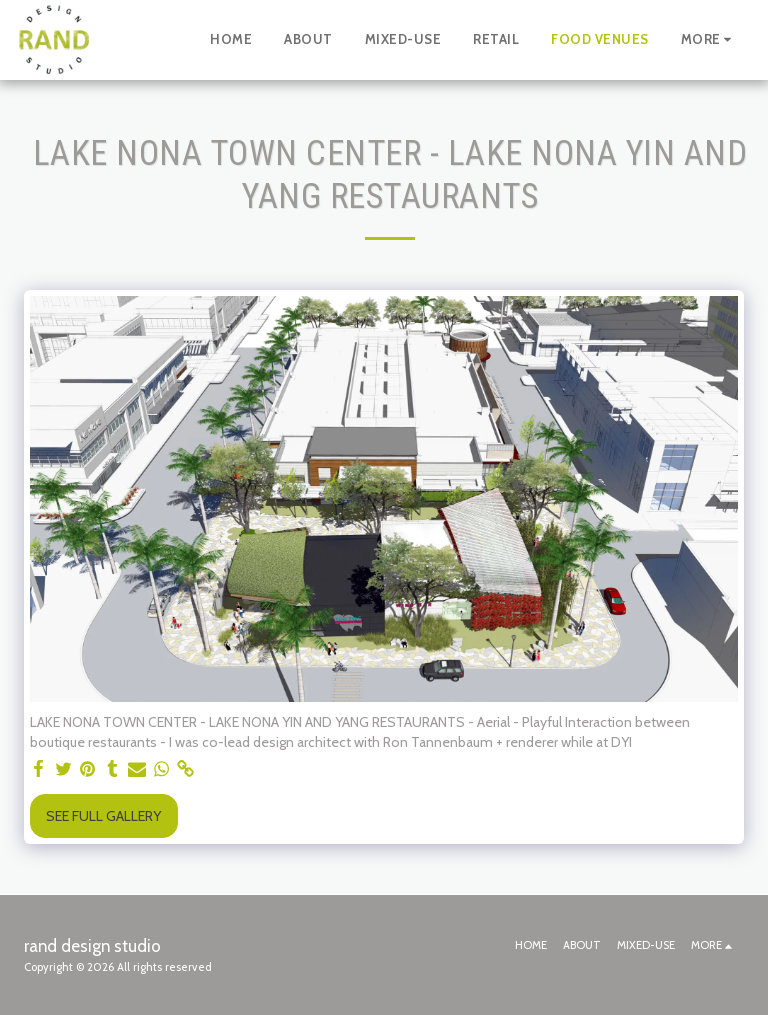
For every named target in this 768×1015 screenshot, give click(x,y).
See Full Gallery (103, 816)
